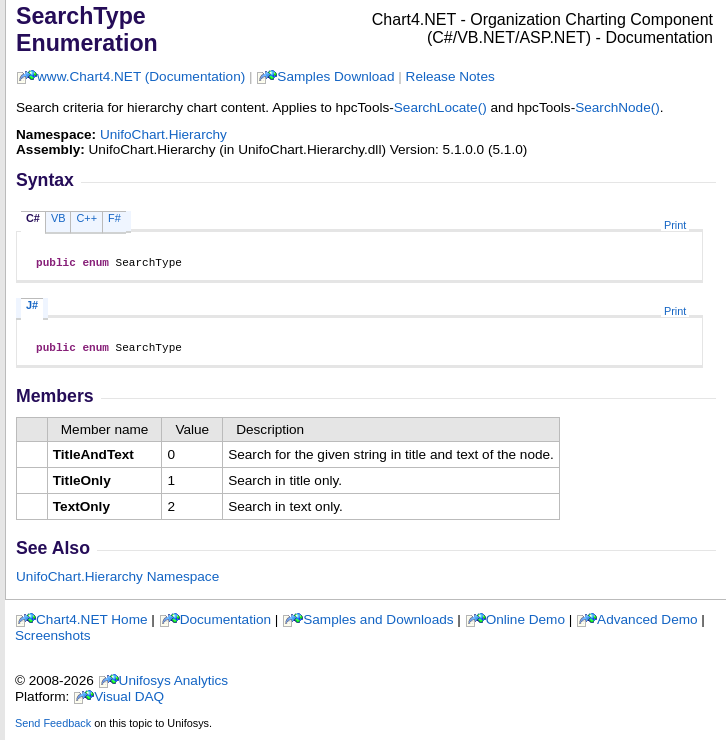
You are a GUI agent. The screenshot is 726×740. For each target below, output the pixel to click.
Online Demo (525, 625)
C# (33, 218)
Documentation (225, 625)
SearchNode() (617, 107)
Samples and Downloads (378, 625)
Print (675, 225)
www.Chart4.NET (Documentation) (141, 76)
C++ (86, 218)
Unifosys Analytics (174, 686)
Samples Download (335, 76)
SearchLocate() (440, 107)
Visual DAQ (129, 702)
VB (58, 218)
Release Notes (450, 76)
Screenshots (53, 641)
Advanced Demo (647, 625)
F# (114, 218)
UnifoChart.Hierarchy (163, 134)
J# (32, 308)
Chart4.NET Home (92, 625)
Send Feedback (53, 729)
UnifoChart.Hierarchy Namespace (117, 582)
